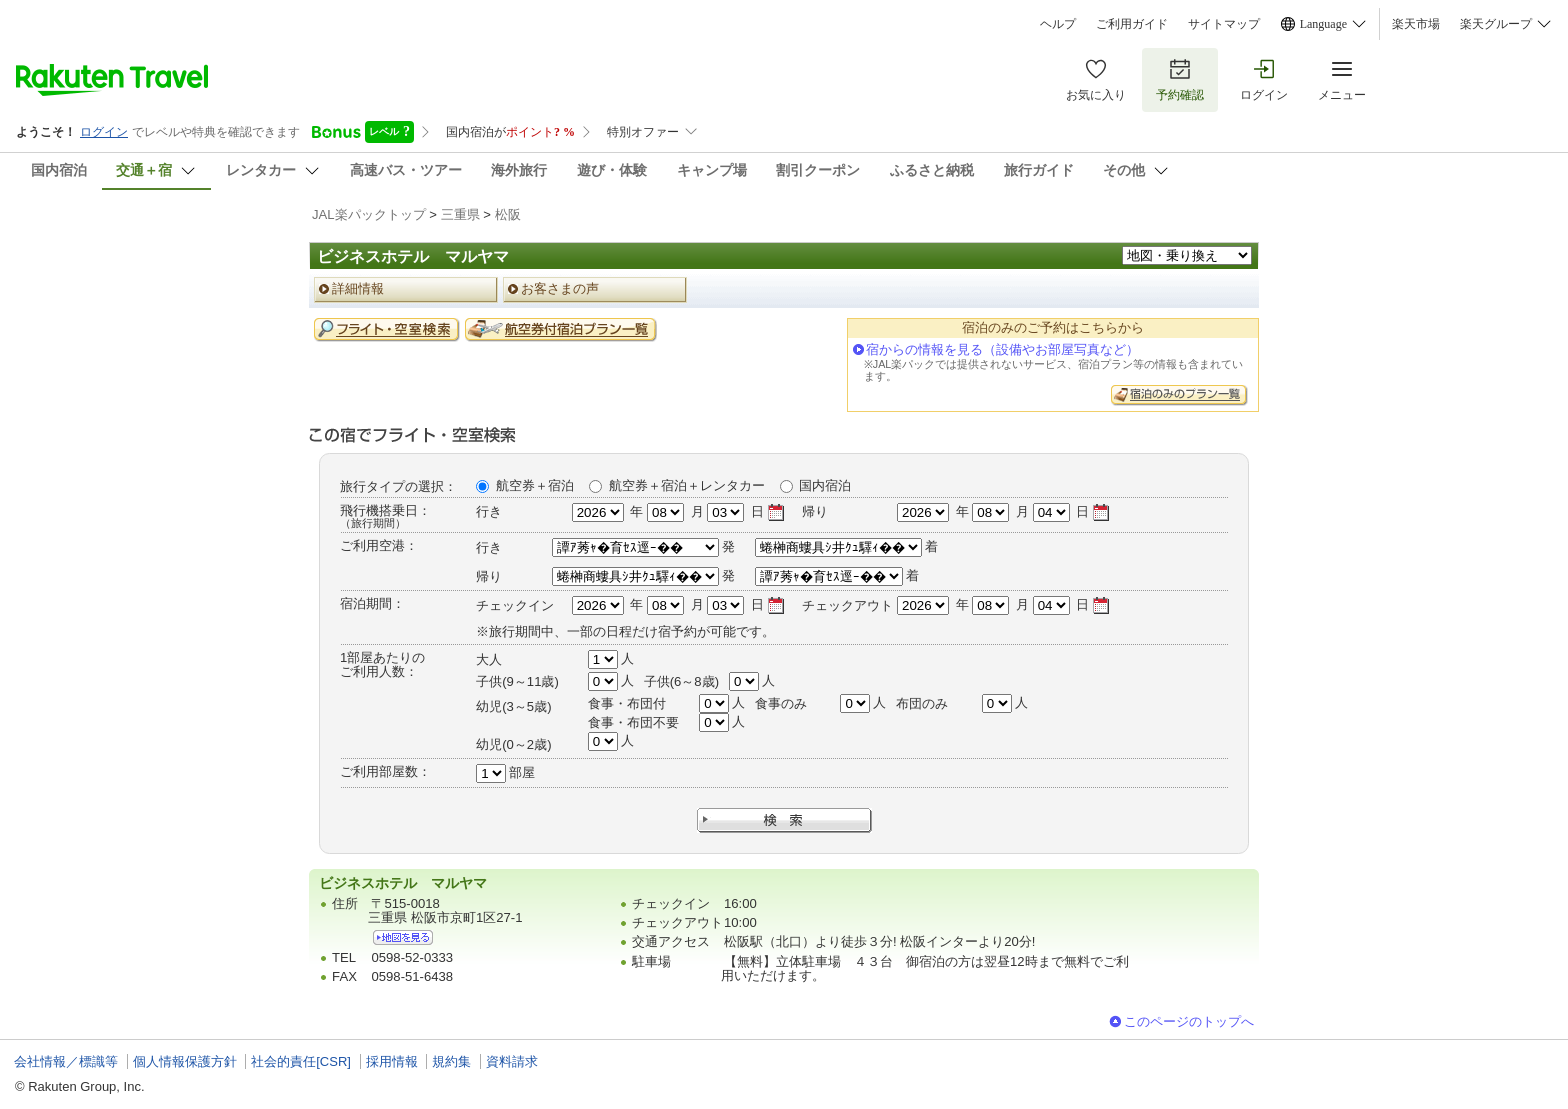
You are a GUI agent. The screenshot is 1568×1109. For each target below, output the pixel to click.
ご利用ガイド (1132, 24)
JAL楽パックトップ (369, 214)
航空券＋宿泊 (535, 485)
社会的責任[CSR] (301, 1061)
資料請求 (512, 1061)
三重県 (460, 214)
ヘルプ (1058, 24)
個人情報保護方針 (185, 1061)
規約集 (451, 1061)
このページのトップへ (1189, 1021)
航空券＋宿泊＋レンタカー (687, 485)
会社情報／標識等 (66, 1061)
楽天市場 (1416, 24)
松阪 (508, 214)
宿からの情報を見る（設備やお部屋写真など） (1002, 349)
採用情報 (392, 1061)
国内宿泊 (825, 485)
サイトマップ (1224, 24)
